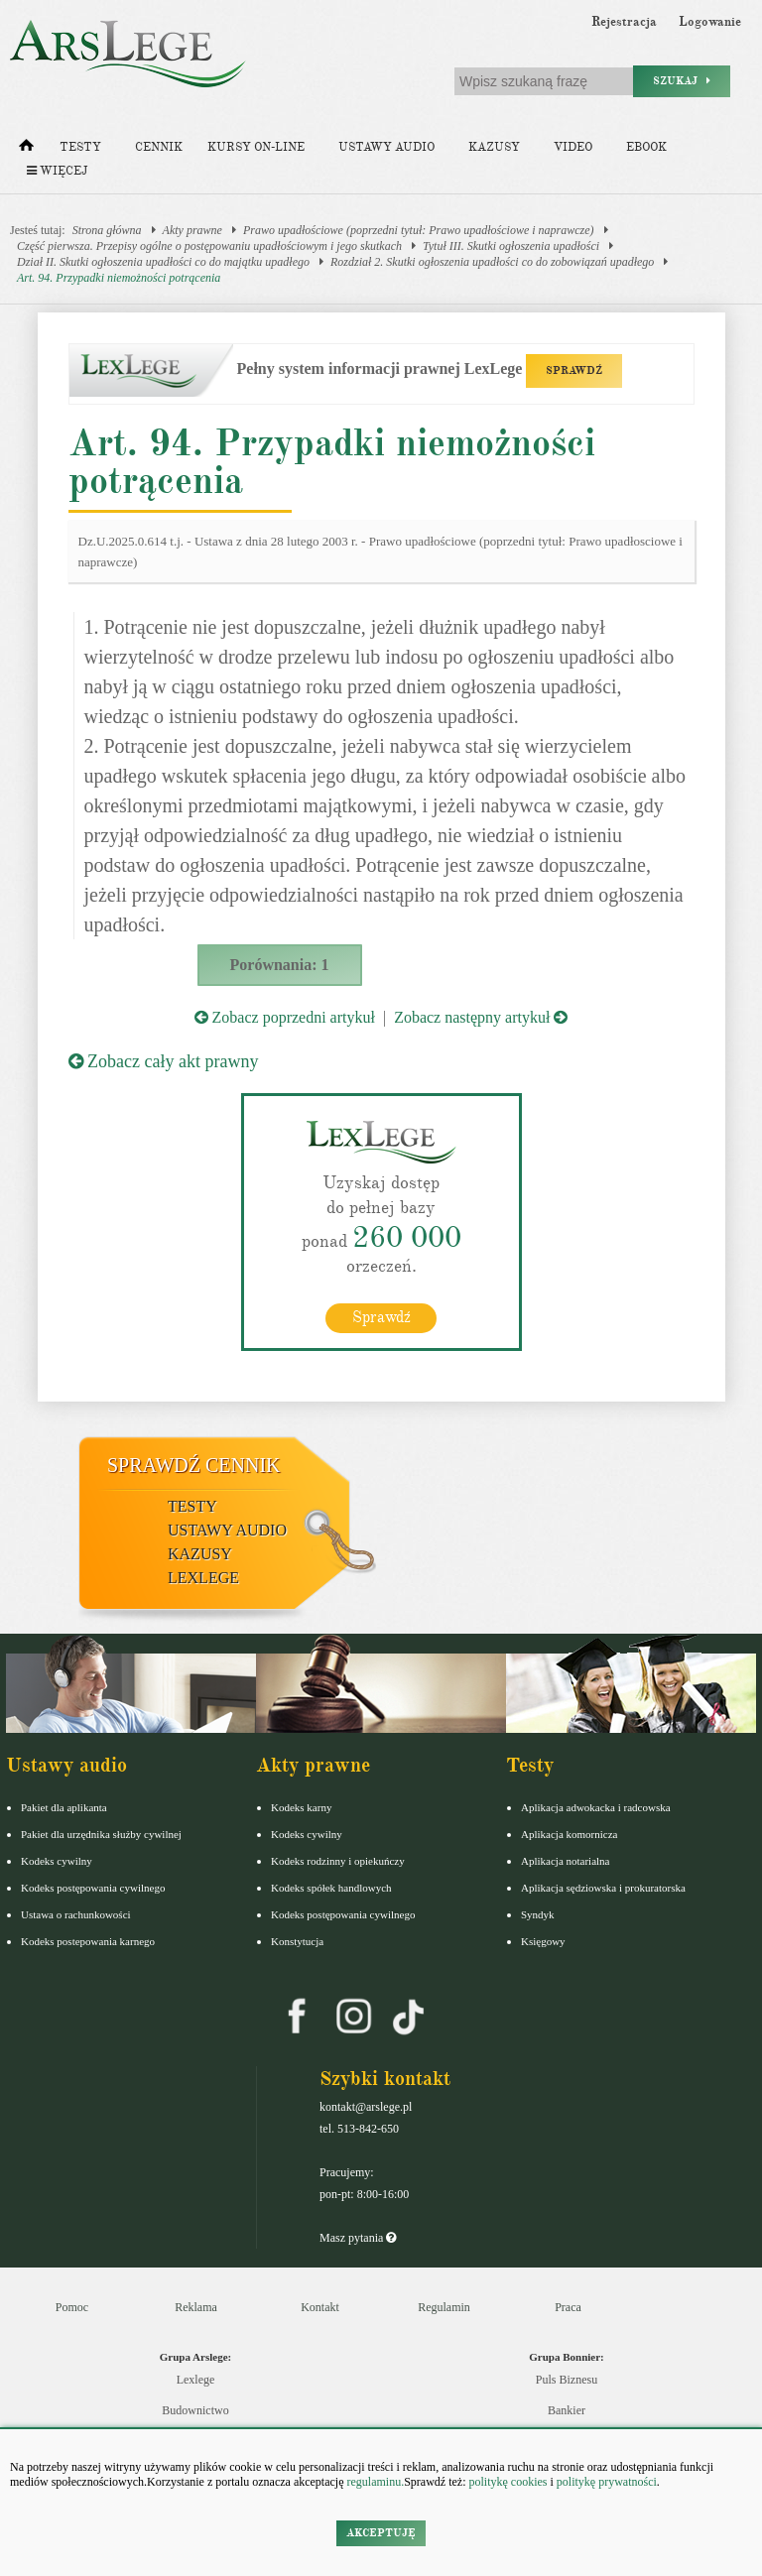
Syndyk (538, 1914)
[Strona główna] (26, 150)
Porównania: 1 (279, 964)
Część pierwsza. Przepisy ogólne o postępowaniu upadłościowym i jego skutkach (209, 246)
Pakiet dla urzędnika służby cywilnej (101, 1834)
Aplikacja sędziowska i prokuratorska (603, 1888)
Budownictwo (195, 2410)
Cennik (159, 147)
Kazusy (494, 147)
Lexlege (196, 2380)
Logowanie (710, 22)
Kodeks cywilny (56, 1861)
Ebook (646, 147)
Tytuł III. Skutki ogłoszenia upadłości (511, 246)
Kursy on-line (256, 147)
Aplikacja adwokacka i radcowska (596, 1807)
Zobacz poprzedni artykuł (284, 1017)
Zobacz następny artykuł (481, 1017)
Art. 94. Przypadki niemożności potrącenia (118, 278)
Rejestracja (624, 22)
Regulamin (444, 2307)
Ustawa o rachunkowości (76, 1914)
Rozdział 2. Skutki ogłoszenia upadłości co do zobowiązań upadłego (492, 262)
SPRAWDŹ (574, 370)
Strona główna (107, 230)
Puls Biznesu (566, 2380)
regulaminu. (374, 2482)
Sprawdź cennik (194, 1465)
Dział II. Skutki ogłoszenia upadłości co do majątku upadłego (163, 262)
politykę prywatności (607, 2482)
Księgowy (543, 1941)
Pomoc (72, 2307)
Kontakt (320, 2307)
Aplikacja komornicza (569, 1834)
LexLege (203, 1577)
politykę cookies (507, 2482)
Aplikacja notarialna (565, 1861)
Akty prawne (192, 230)
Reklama (196, 2307)
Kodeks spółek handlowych (331, 1888)
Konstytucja (297, 1941)
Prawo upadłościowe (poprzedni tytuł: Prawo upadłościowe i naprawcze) (418, 230)
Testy (80, 147)
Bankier (566, 2410)
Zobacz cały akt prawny (163, 1061)
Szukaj (681, 80)
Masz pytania (357, 2238)
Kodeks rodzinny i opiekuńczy (338, 1861)
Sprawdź (381, 1317)
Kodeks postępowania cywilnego (93, 1888)
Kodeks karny (301, 1807)
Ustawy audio (386, 147)
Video (573, 147)
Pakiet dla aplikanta (64, 1807)
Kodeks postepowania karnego (88, 1941)
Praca (568, 2307)
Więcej (57, 171)
